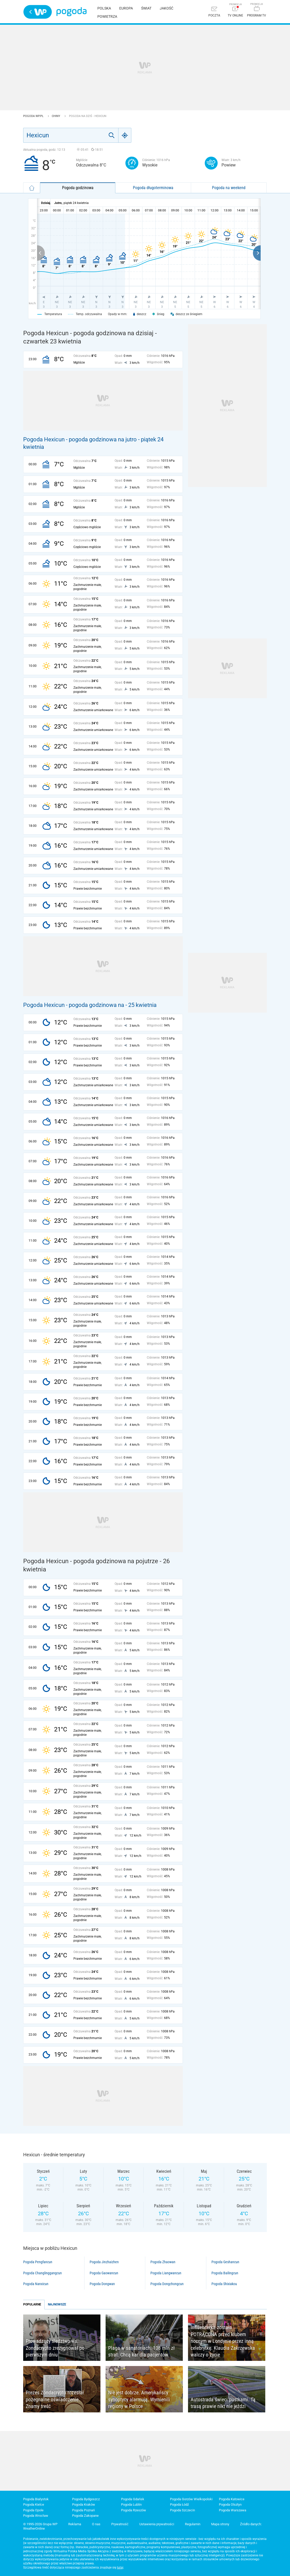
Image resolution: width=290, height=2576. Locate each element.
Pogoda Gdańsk (132, 2499)
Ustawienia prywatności (156, 2524)
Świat (146, 8)
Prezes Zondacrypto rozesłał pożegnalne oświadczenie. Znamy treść (55, 2399)
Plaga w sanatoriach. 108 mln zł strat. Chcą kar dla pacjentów (141, 2351)
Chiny (56, 116)
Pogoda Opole (33, 2510)
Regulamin (192, 2524)
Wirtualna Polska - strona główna (37, 12)
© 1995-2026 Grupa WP (40, 2524)
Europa (126, 8)
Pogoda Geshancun (225, 2262)
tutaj (120, 2567)
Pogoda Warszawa (232, 2510)
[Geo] (124, 135)
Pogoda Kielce (33, 2504)
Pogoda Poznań (83, 2510)
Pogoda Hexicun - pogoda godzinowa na (74, 1005)
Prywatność (120, 2524)
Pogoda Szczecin (182, 2510)
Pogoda (71, 11)
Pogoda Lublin (131, 2504)
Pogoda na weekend (228, 187)
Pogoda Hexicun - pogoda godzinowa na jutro (80, 439)
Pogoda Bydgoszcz (86, 2499)
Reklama (74, 2524)
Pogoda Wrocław (35, 2516)
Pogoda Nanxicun (35, 2284)
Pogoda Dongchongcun (167, 2284)
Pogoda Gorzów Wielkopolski (191, 2499)
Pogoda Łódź (179, 2504)
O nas (96, 2524)
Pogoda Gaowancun (104, 2273)
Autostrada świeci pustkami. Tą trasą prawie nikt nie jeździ (223, 2403)
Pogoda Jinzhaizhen (104, 2262)
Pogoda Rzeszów (133, 2510)
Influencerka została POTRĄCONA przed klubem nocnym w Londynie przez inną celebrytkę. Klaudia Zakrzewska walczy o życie (223, 2341)
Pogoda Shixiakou (224, 2284)
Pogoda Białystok (36, 2499)
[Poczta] (214, 12)
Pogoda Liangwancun (165, 2273)
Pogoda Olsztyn (230, 2504)
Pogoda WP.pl (33, 116)
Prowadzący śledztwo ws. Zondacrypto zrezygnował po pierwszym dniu (55, 2348)
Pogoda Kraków (83, 2504)
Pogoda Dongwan (102, 2284)
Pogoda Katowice (231, 2499)
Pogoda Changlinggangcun (42, 2273)
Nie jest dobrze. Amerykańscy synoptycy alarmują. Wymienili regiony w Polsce (139, 2399)
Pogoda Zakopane (85, 2516)
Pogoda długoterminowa (153, 187)
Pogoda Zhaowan (162, 2262)
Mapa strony (220, 2524)
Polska (104, 8)
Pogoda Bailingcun (224, 2273)
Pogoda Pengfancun (37, 2262)
